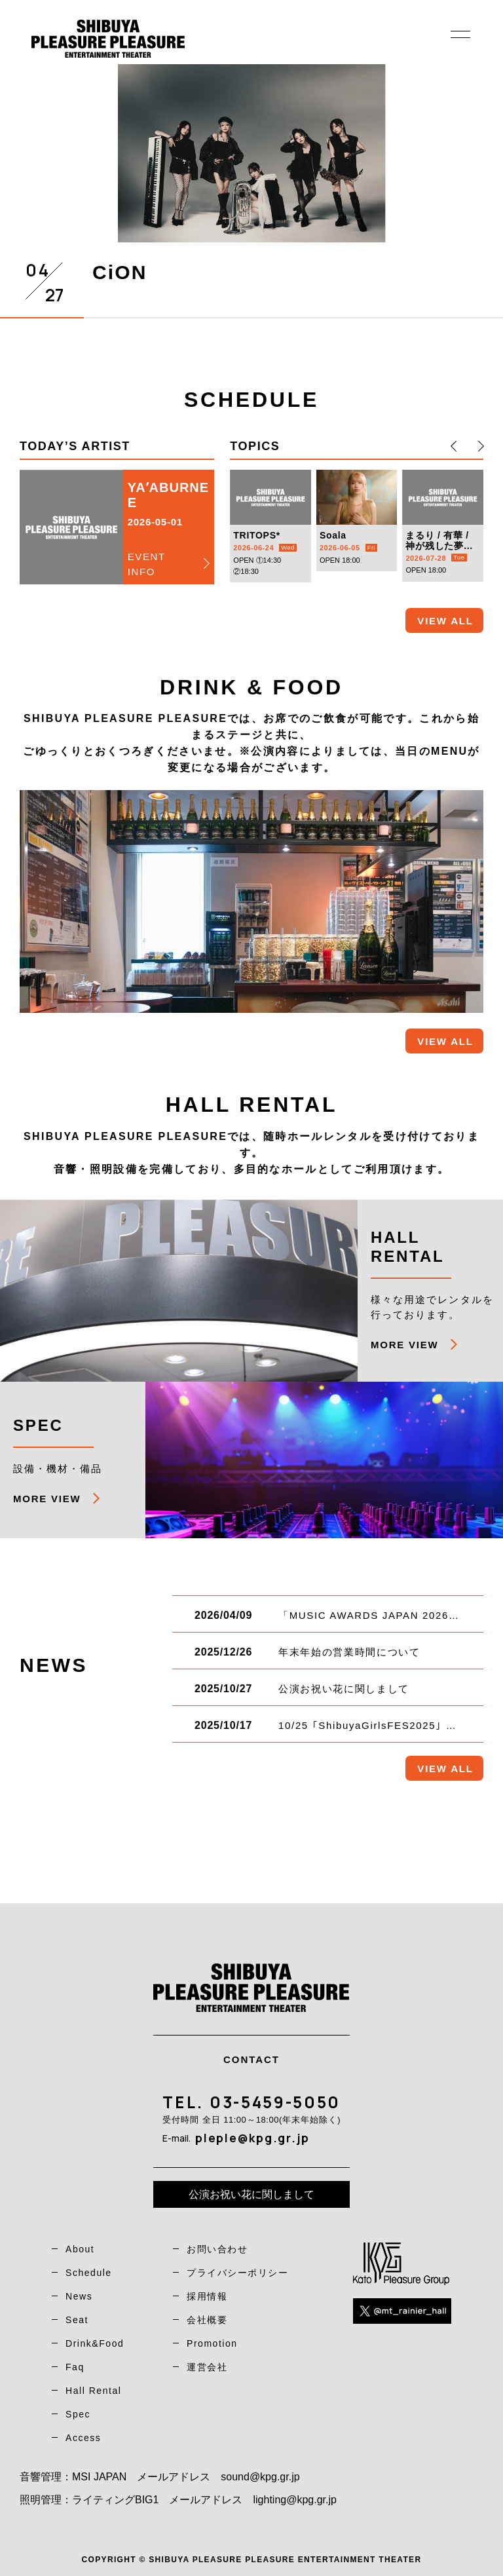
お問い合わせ (217, 2249)
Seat (76, 2320)
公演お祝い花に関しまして (251, 2194)
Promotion (212, 2343)
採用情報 (207, 2296)
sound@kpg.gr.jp (260, 2476)
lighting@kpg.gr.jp (294, 2499)
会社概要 (207, 2320)
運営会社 (207, 2367)
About (79, 2249)
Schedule (88, 2272)
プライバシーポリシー (237, 2272)
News (78, 2296)
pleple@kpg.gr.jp (252, 2138)
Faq (74, 2367)
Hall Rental (93, 2390)
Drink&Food (94, 2343)
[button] (453, 446)
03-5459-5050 (275, 2102)
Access (83, 2438)
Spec (77, 2414)
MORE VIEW (404, 1344)
